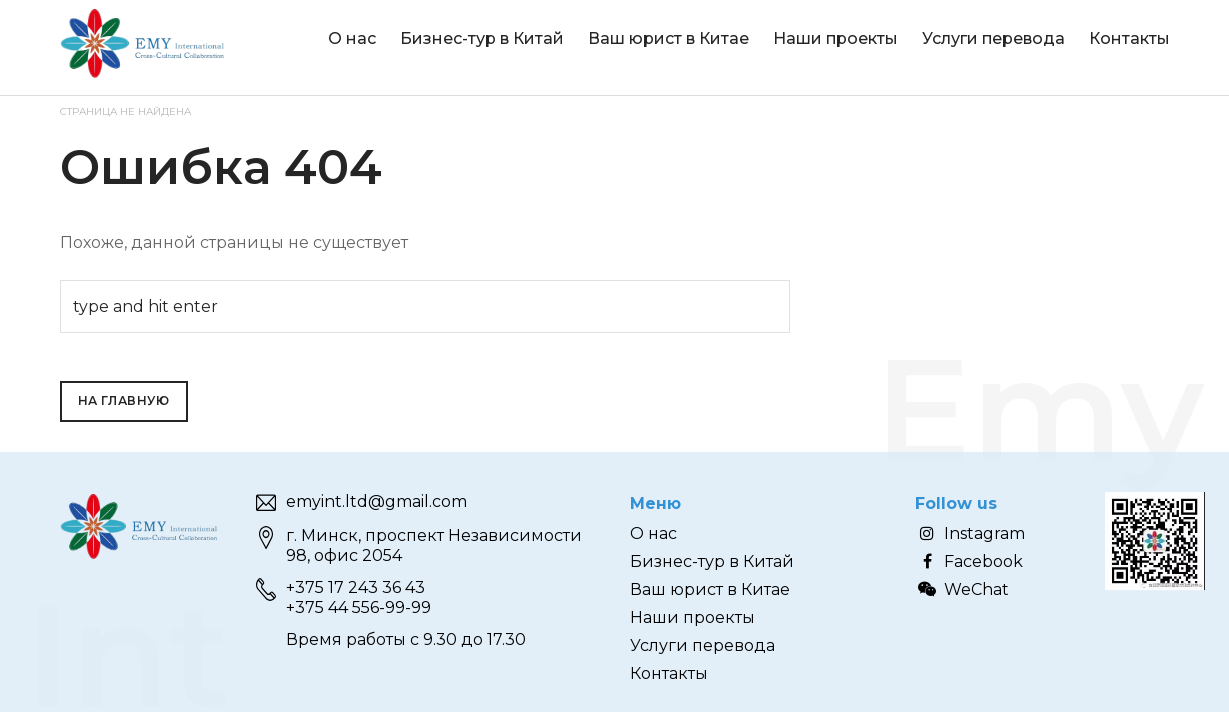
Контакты (1129, 38)
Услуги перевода (993, 38)
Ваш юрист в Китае (668, 38)
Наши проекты (835, 38)
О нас (352, 38)
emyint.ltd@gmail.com (376, 501)
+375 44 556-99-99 (358, 607)
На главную (124, 400)
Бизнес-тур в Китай (482, 38)
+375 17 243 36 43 (355, 587)
